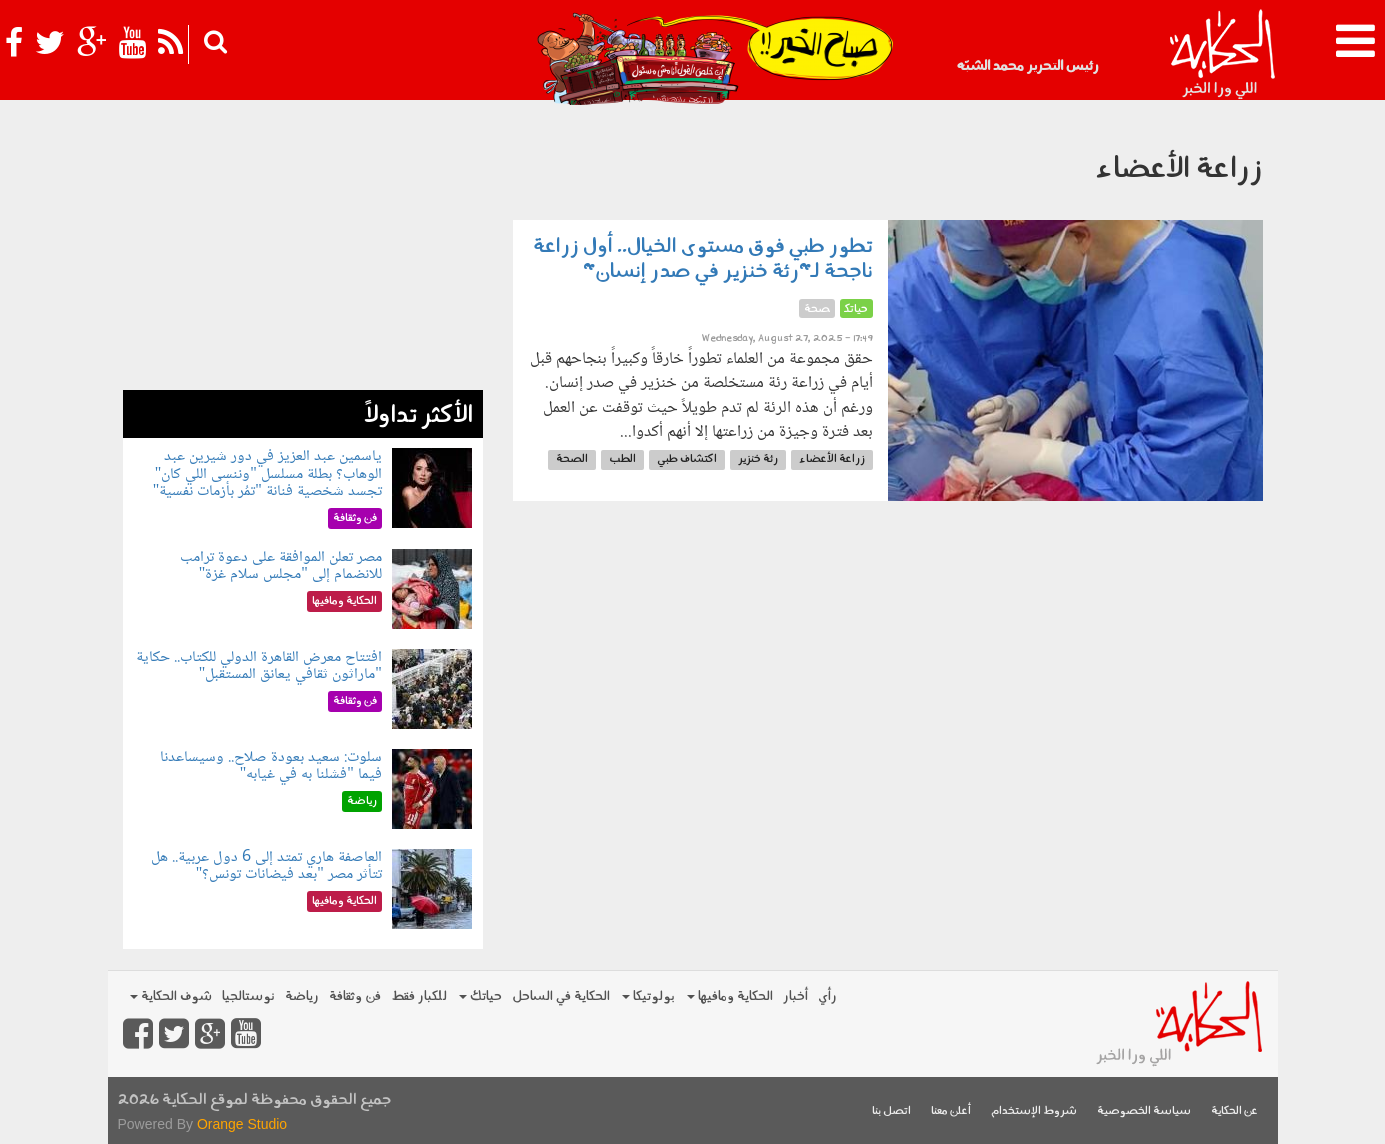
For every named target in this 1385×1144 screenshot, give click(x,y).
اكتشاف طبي (687, 459)
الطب (622, 459)
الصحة (572, 459)
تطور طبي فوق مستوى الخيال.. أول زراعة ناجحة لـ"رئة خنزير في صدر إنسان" (703, 259)
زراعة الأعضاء (832, 459)
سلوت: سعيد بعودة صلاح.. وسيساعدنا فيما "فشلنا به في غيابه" (271, 766)
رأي (827, 996)
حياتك (480, 996)
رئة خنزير (758, 459)
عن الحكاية (1234, 1111)
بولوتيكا (648, 996)
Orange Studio (242, 1124)
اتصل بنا (891, 1111)
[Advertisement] (303, 250)
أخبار (795, 996)
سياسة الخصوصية (1144, 1111)
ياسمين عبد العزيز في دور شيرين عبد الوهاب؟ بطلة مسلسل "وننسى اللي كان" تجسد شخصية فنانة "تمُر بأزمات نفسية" (267, 474)
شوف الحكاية (171, 996)
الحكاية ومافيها (730, 996)
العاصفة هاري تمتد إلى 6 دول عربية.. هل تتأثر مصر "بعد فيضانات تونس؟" (266, 866)
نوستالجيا (248, 996)
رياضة (302, 996)
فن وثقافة (355, 996)
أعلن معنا (951, 1111)
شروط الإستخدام (1034, 1111)
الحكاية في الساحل (561, 996)
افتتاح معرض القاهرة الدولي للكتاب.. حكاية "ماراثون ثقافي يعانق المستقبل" (259, 666)
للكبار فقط (419, 996)
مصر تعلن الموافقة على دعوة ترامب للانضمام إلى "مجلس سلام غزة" (281, 566)
